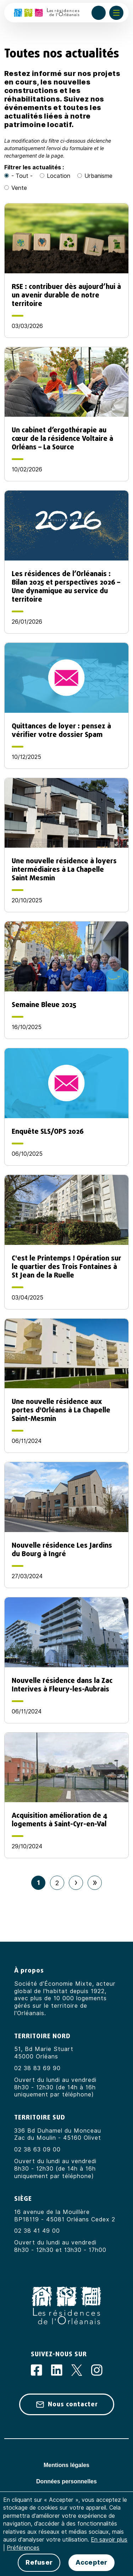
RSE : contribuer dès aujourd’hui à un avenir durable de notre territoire (66, 295)
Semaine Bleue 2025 (44, 1004)
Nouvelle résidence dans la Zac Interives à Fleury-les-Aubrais (62, 1684)
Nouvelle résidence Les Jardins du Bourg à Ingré (62, 1549)
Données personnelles (66, 2481)
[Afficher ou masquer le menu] (116, 13)
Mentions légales (66, 2465)
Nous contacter (73, 2404)
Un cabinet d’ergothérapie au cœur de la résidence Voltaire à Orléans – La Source (62, 438)
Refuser (39, 2562)
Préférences (23, 2548)
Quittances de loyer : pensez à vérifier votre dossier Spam (61, 730)
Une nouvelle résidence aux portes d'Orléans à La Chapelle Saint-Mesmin (61, 1410)
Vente (19, 188)
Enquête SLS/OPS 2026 (48, 1131)
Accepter (91, 2562)
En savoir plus (109, 2540)
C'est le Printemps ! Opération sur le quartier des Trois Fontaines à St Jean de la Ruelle (66, 1266)
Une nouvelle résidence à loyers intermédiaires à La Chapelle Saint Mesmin (64, 869)
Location (58, 176)
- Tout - (22, 176)
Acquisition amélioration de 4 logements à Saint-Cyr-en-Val (59, 1819)
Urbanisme (98, 176)
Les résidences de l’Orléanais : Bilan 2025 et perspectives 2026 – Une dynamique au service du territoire (66, 586)
